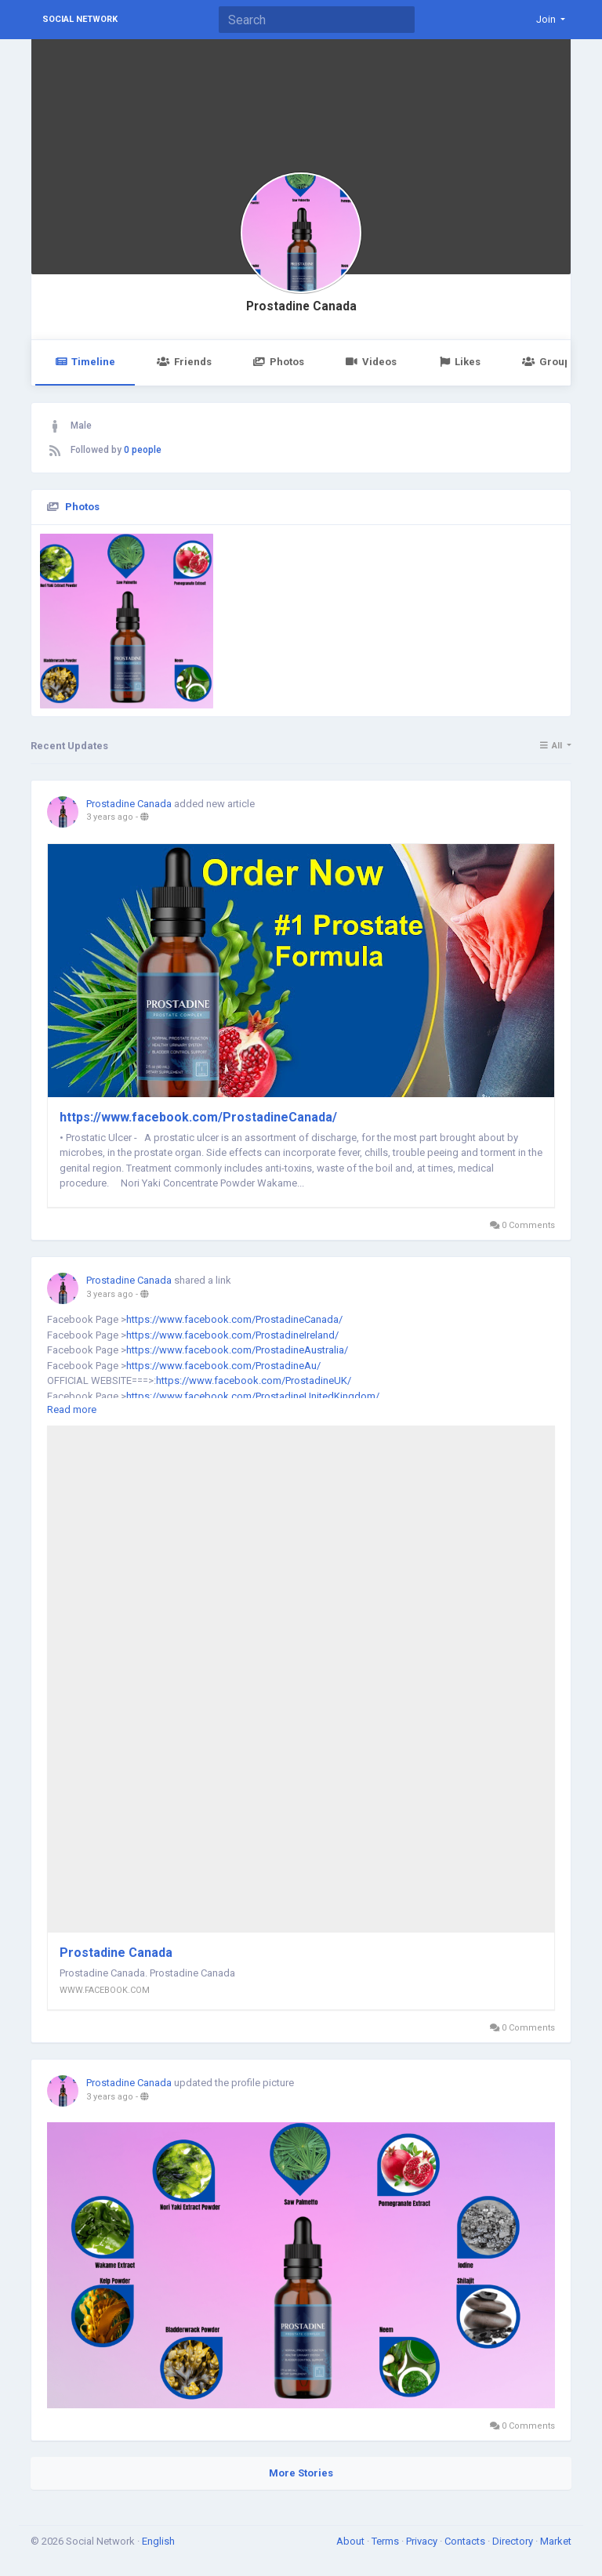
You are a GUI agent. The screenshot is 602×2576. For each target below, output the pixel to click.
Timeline (85, 362)
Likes (459, 362)
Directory (513, 2541)
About (351, 2541)
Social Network (80, 19)
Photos (278, 362)
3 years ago (109, 817)
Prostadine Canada (301, 306)
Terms (386, 2541)
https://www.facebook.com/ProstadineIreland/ (232, 1335)
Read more (71, 1409)
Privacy (423, 2541)
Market (555, 2541)
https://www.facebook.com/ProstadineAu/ (223, 1365)
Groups (548, 362)
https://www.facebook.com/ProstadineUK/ (253, 1380)
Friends (184, 362)
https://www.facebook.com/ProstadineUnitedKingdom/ (252, 1396)
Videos (371, 362)
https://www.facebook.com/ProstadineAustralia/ (237, 1350)
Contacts (466, 2541)
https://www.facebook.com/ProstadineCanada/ (198, 1117)
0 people (142, 449)
